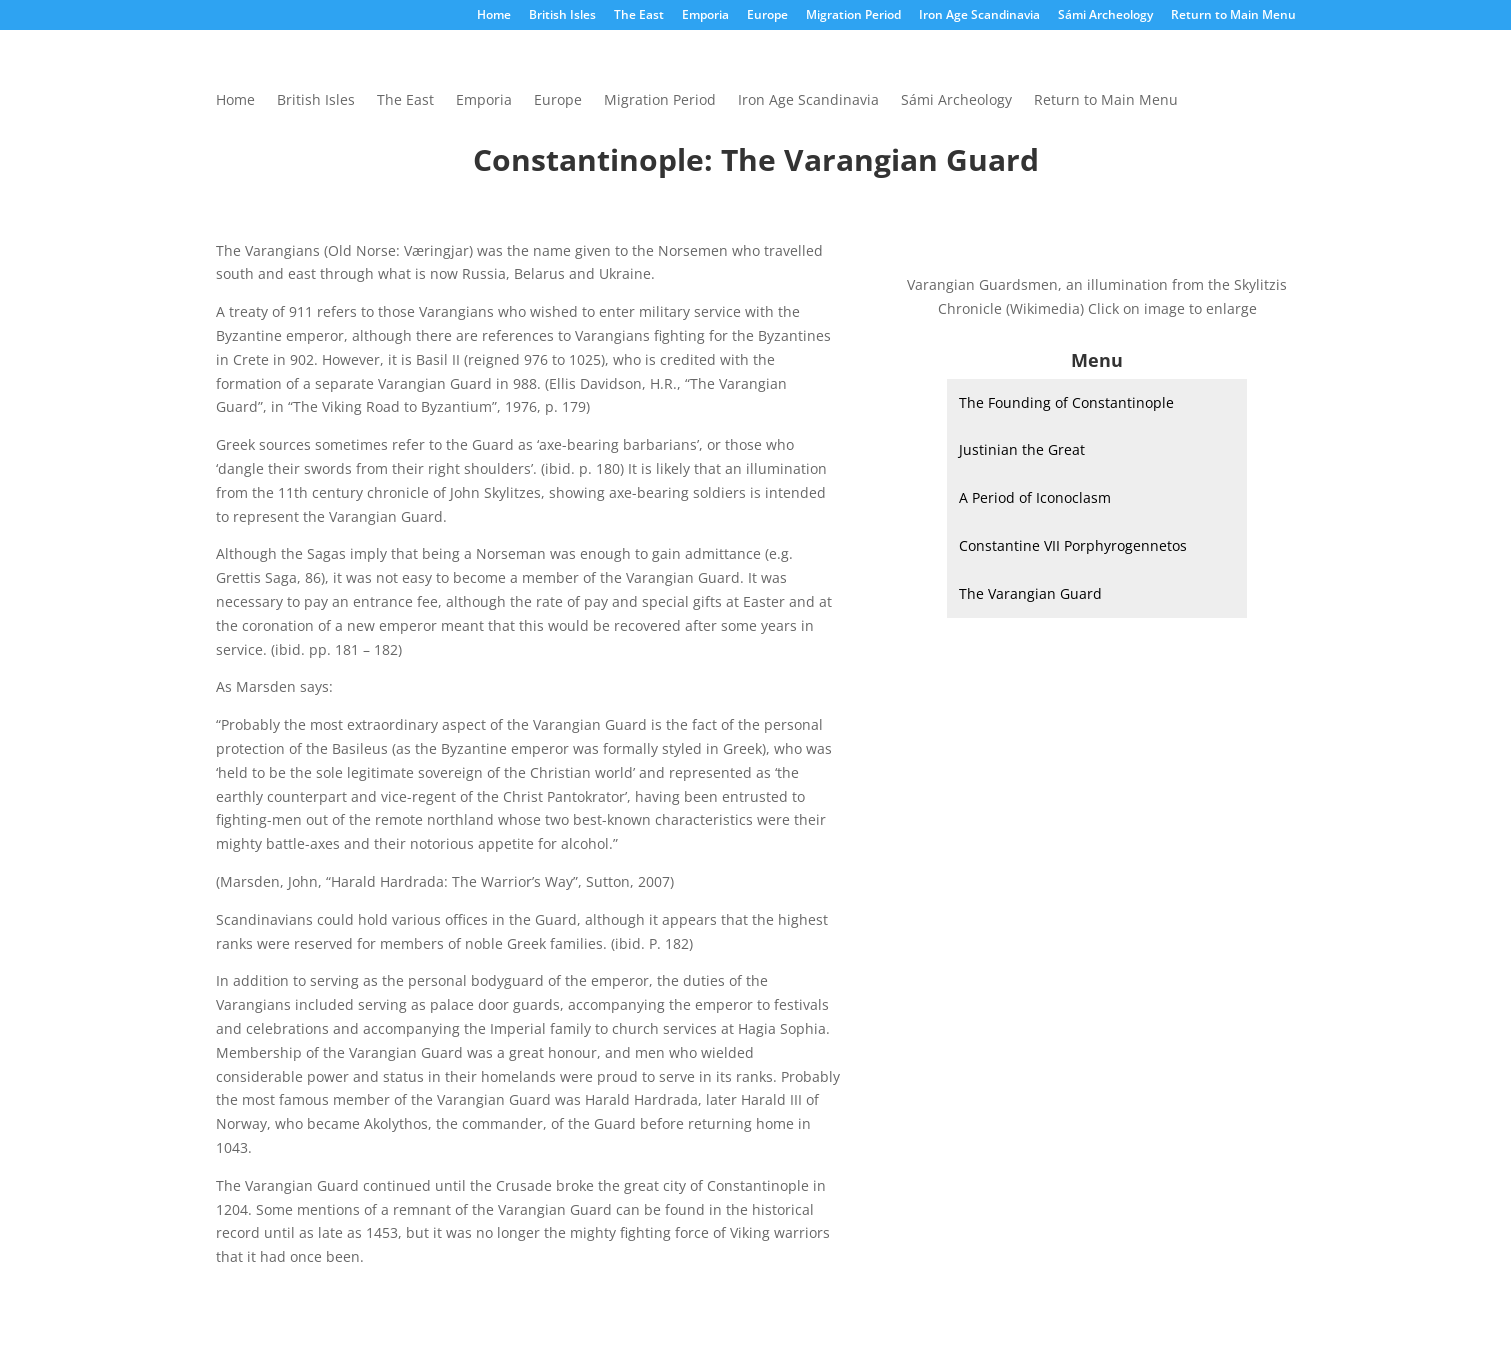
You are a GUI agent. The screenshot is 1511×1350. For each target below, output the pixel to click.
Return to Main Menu (1233, 16)
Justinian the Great (1022, 449)
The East (639, 16)
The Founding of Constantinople (1066, 402)
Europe (767, 16)
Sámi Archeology (1105, 16)
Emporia (705, 16)
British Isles (562, 16)
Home (494, 16)
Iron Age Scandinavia (979, 16)
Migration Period (853, 16)
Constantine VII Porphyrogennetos (1073, 545)
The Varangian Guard (1030, 593)
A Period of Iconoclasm (1035, 497)
